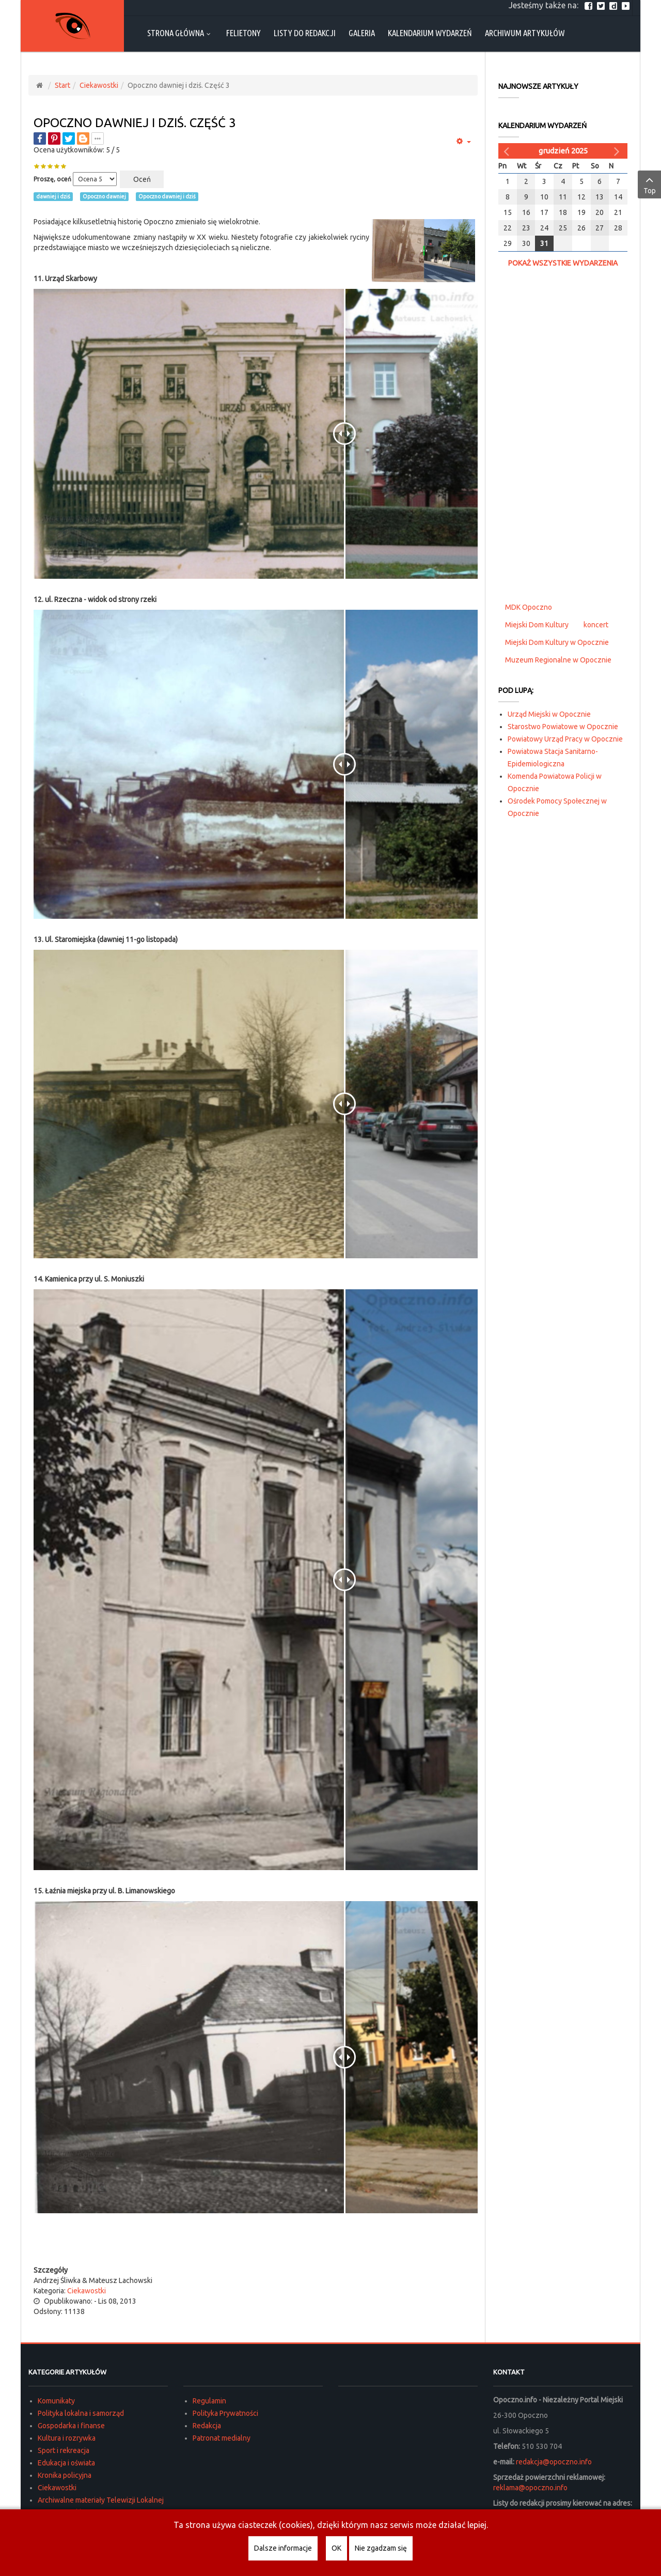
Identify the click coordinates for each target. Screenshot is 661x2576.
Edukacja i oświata (66, 2463)
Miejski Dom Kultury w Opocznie (557, 642)
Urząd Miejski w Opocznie (549, 714)
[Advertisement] (255, 2244)
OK (336, 2548)
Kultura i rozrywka (67, 2438)
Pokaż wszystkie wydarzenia (563, 263)
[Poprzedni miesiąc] (507, 151)
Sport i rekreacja (63, 2450)
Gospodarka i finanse (71, 2425)
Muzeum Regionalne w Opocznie (558, 660)
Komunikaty (56, 2401)
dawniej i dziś (53, 196)
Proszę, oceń (52, 179)
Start (62, 85)
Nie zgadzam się (381, 2548)
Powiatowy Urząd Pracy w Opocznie (565, 739)
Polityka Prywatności (225, 2413)
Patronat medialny (221, 2438)
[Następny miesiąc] (618, 151)
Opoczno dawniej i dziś (167, 196)
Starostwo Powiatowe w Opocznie (563, 726)
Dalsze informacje (283, 2548)
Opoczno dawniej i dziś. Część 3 (135, 123)
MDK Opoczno (528, 607)
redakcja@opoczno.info (554, 2462)
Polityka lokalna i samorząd (81, 2413)
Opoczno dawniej (104, 196)
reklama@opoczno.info (530, 2488)
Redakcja (207, 2425)
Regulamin (209, 2401)
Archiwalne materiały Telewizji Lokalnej (101, 2500)
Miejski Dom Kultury (537, 625)
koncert (596, 625)
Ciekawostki (99, 85)
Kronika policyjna (64, 2475)
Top (649, 184)
